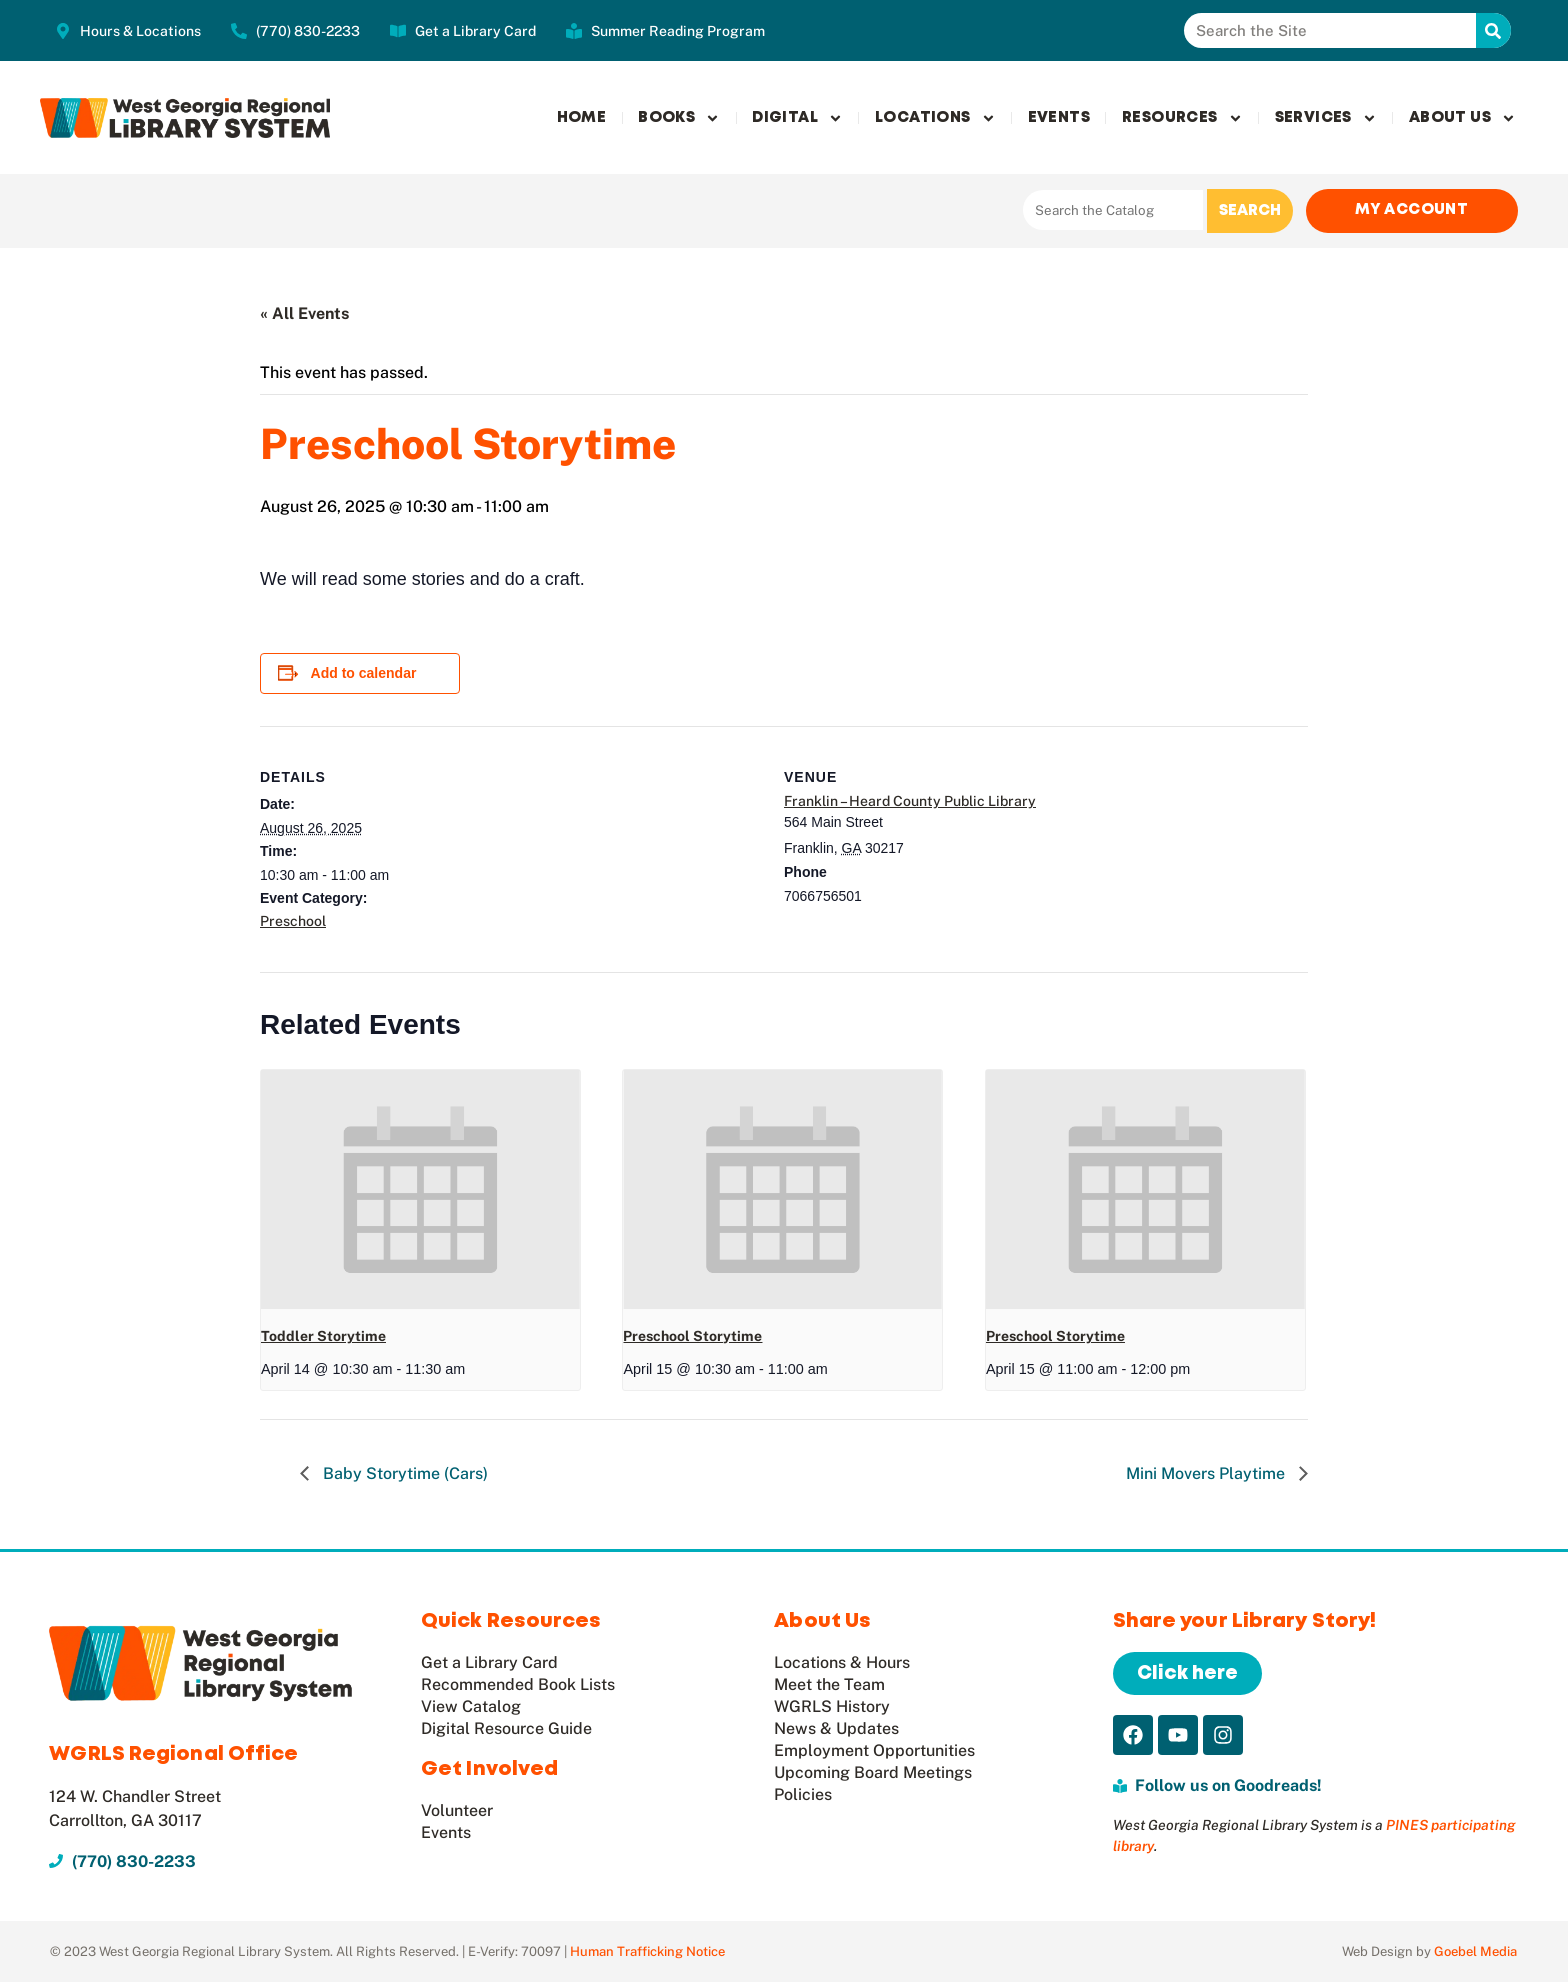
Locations (935, 118)
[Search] (1493, 30)
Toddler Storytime (323, 1337)
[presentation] (420, 1190)
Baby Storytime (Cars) (403, 1474)
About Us (1462, 118)
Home (582, 118)
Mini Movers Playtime (1207, 1474)
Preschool (293, 922)
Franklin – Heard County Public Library (910, 802)
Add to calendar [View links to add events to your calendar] (364, 674)
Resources (1182, 118)
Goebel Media (1475, 1952)
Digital (797, 118)
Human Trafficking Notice (647, 1952)
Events (1059, 118)
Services (1326, 118)
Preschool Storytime (692, 1337)
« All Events (304, 314)
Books (679, 118)
